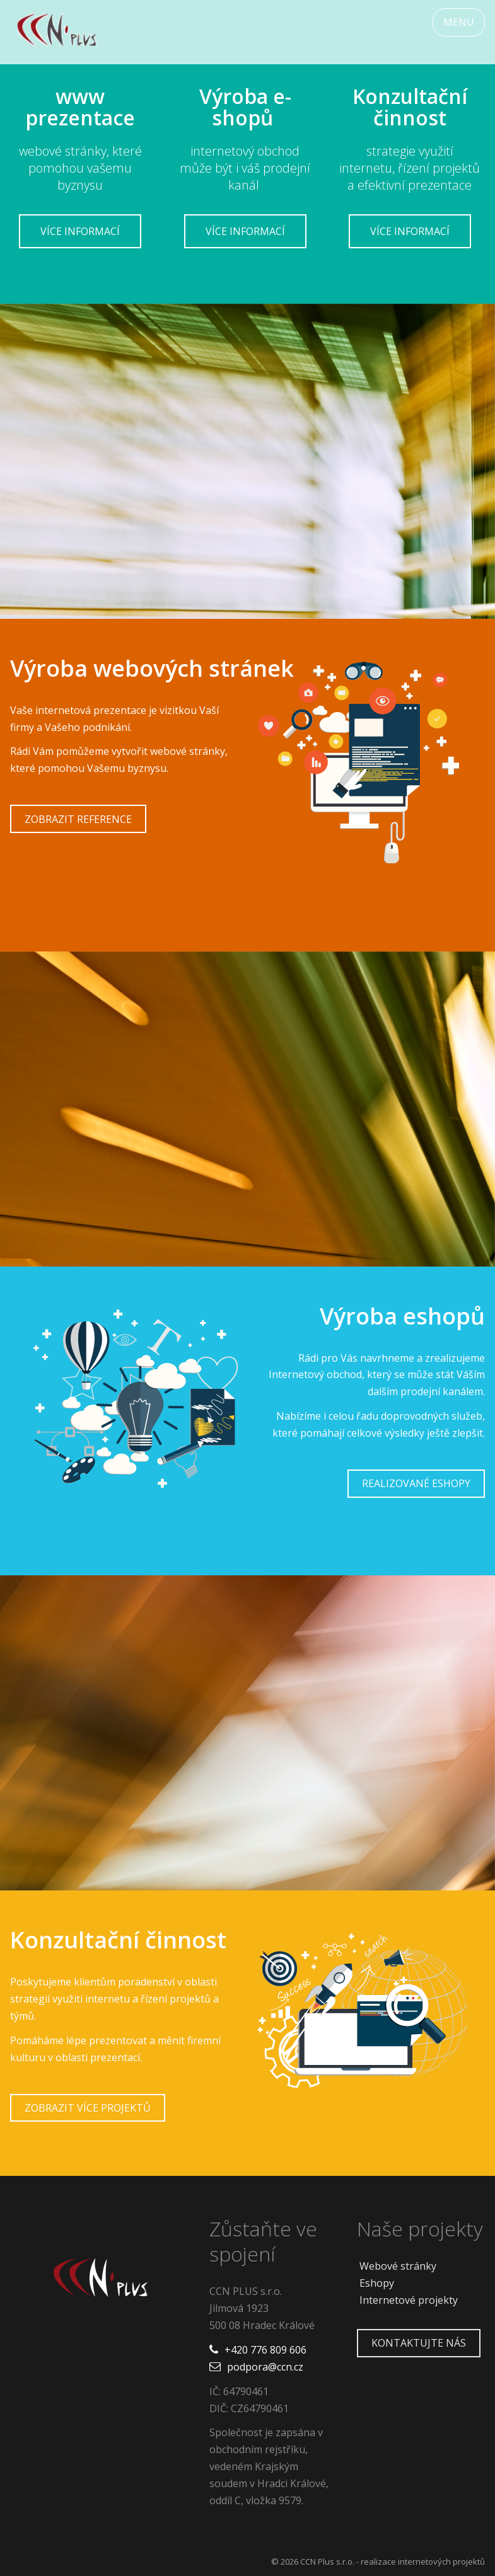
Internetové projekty (408, 2300)
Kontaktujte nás (418, 2343)
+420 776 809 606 (265, 2350)
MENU (458, 22)
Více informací (80, 231)
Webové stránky (397, 2266)
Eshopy (376, 2283)
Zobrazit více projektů (88, 2108)
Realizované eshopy (416, 1483)
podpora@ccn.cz (265, 2367)
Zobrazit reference (78, 819)
